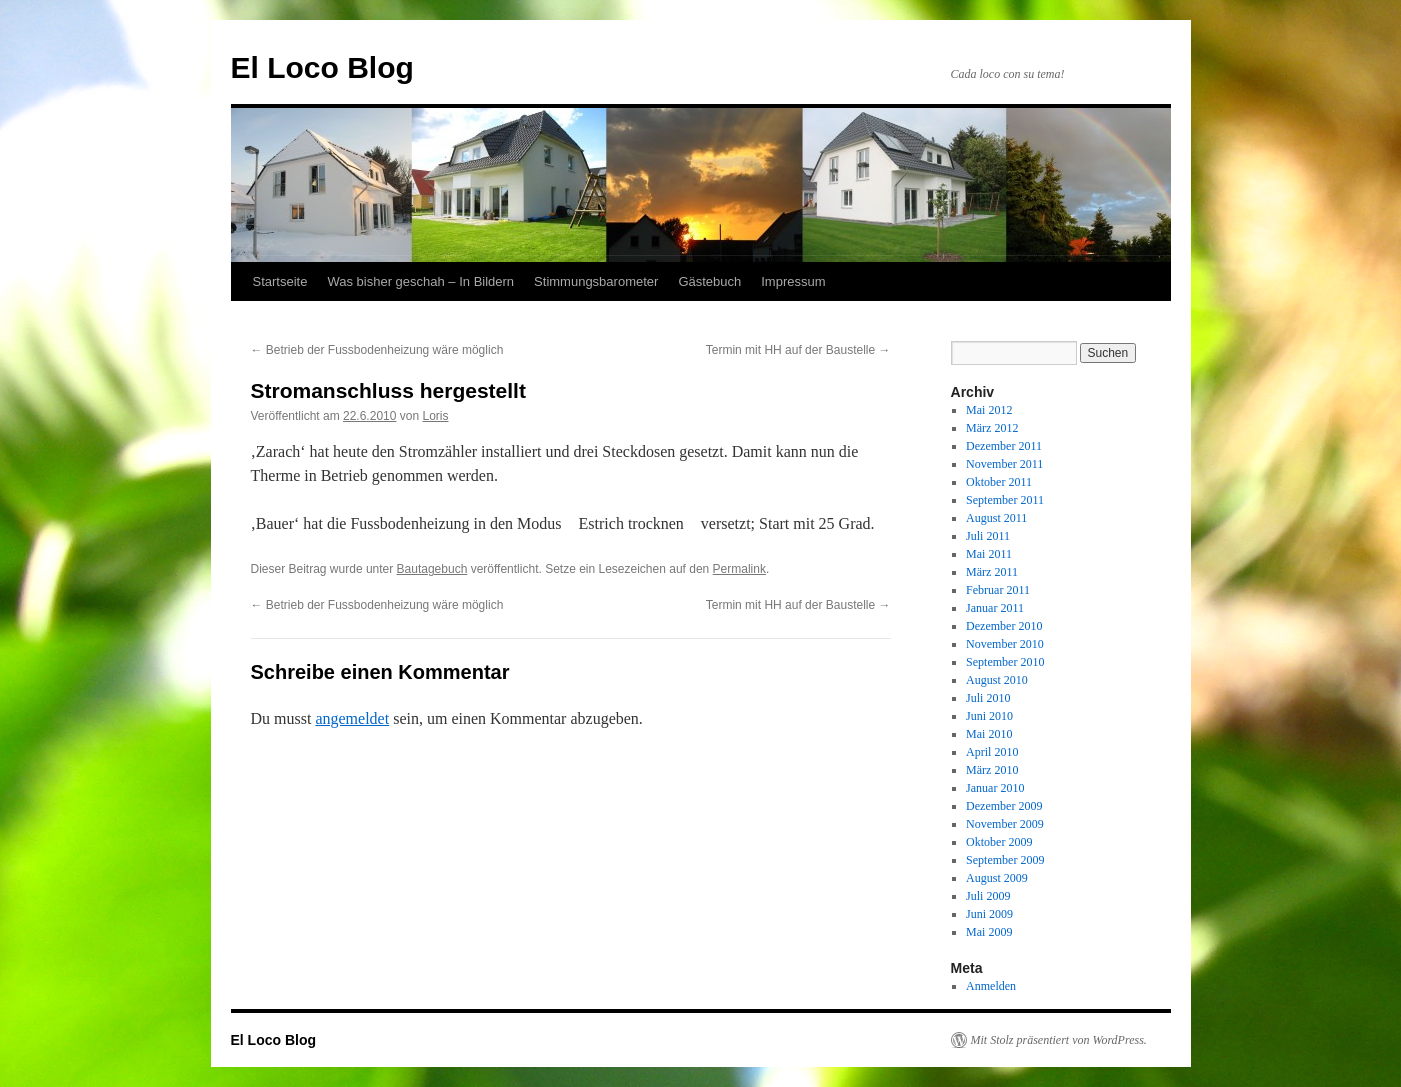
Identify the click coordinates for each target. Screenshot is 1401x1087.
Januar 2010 (995, 788)
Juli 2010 (988, 698)
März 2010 (992, 770)
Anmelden (991, 986)
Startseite (280, 281)
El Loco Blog (322, 67)
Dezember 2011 (1004, 446)
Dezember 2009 (1004, 806)
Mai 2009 (989, 932)
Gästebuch (709, 281)
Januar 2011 (995, 608)
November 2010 (1005, 644)
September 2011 (1005, 500)
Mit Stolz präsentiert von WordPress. (1059, 1040)
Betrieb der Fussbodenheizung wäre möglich (377, 350)
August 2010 (997, 680)
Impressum (793, 281)
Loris (435, 416)
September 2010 (1005, 662)
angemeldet (352, 718)
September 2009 (1005, 860)
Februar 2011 (998, 590)
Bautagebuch (432, 569)
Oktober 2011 (999, 482)
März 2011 (992, 572)
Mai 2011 (989, 554)
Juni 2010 (989, 716)
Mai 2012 (989, 410)
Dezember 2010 (1004, 626)
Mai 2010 (989, 734)
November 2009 (1005, 824)
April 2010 (992, 752)
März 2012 (992, 428)
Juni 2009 (989, 914)
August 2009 (997, 878)
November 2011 (1004, 464)
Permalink (739, 569)
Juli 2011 (988, 536)
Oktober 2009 (999, 842)
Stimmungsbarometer (596, 281)
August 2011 (996, 518)
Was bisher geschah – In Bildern (420, 281)
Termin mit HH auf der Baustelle (798, 350)
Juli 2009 (988, 896)
